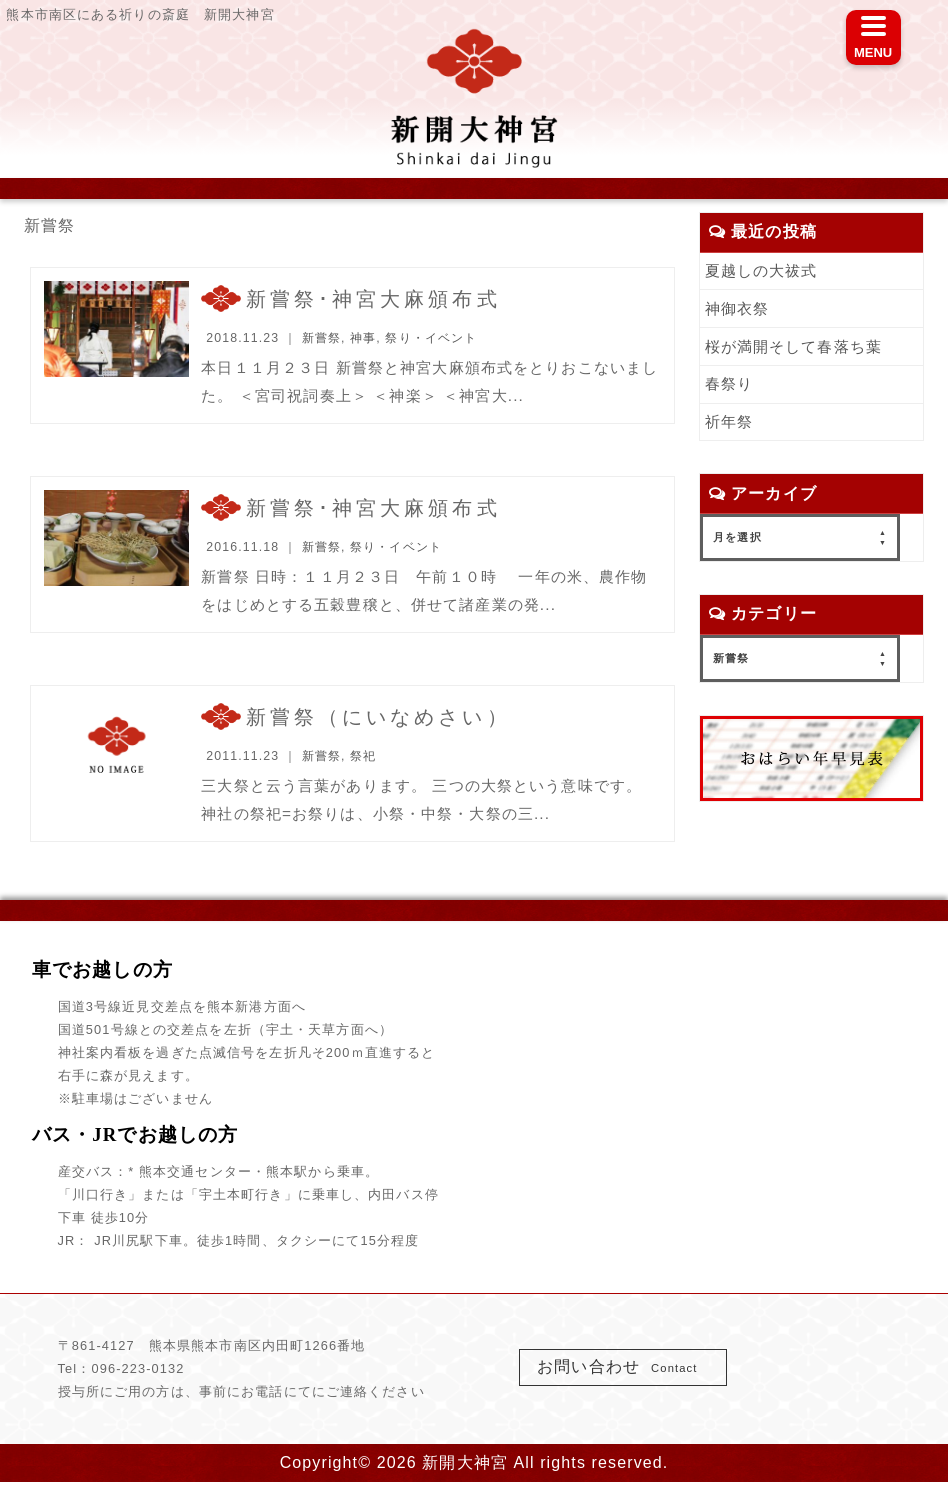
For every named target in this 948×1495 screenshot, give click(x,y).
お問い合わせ (623, 1378)
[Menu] (873, 37)
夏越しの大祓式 (765, 270)
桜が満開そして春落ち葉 (799, 348)
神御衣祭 (739, 309)
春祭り (730, 386)
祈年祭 (730, 425)
